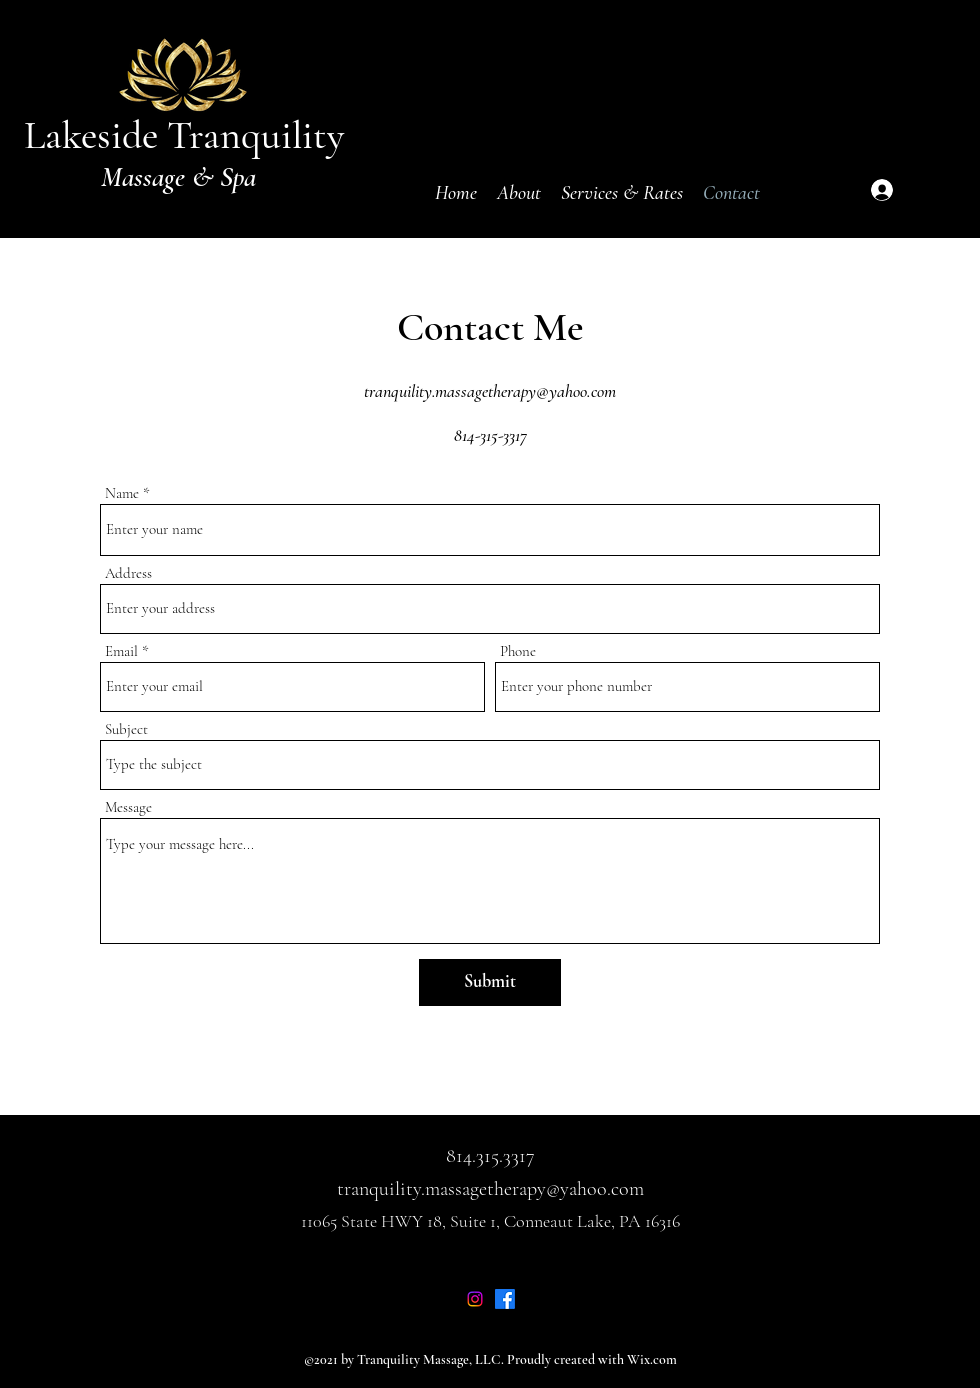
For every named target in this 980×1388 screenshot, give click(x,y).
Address (128, 573)
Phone (518, 651)
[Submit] (490, 982)
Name (122, 493)
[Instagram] (475, 1299)
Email (121, 651)
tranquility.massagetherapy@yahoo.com (490, 391)
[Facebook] (505, 1299)
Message (128, 807)
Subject (126, 729)
